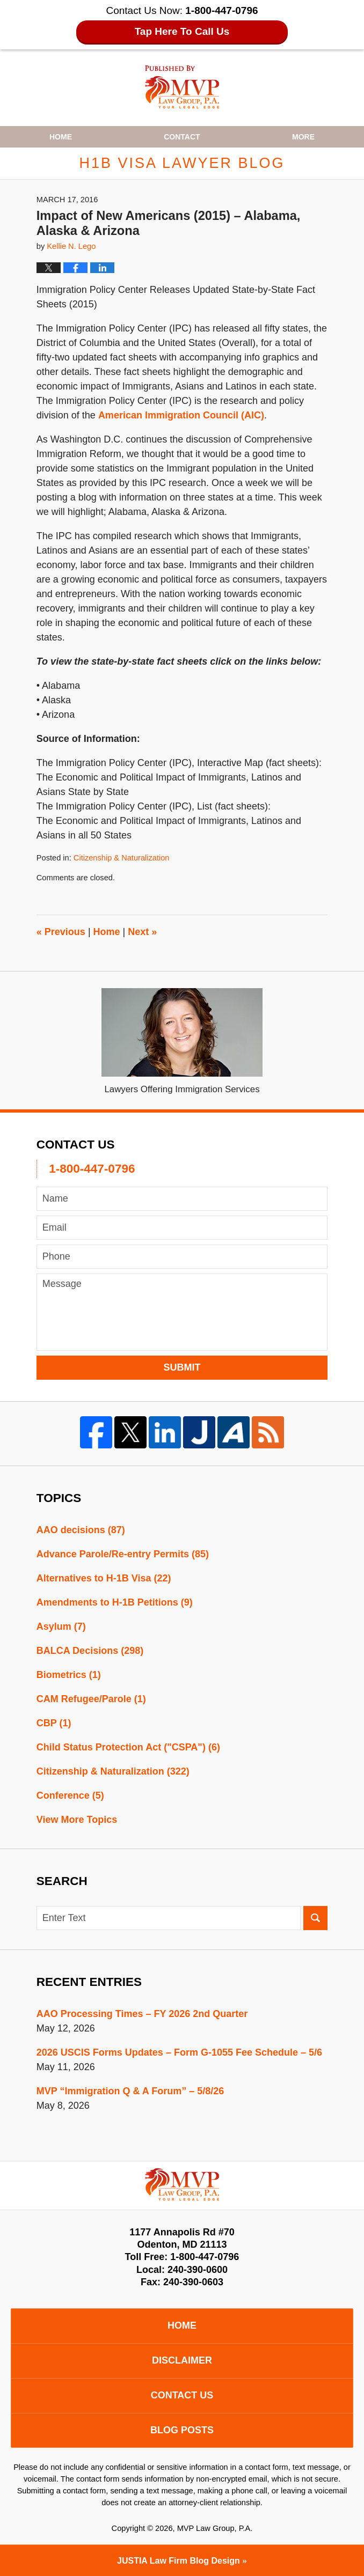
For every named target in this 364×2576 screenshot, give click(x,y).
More (303, 137)
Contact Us (182, 2395)
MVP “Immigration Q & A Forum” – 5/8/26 (130, 2091)
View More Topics (77, 1819)
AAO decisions (81, 1530)
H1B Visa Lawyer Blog (182, 87)
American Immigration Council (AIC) (181, 415)
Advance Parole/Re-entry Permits (123, 1554)
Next (142, 931)
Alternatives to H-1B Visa (104, 1578)
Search (315, 1918)
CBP (54, 1723)
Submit (182, 1367)
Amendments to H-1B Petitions (115, 1602)
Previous (61, 931)
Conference (70, 1795)
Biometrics (69, 1674)
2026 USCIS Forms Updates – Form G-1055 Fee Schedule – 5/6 (179, 2052)
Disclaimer (182, 2360)
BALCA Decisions (90, 1650)
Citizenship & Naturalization (122, 857)
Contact (182, 137)
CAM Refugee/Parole (91, 1699)
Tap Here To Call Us (182, 31)
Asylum (61, 1626)
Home (60, 137)
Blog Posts (182, 2430)
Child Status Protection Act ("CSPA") (128, 1747)
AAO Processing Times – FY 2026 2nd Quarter (142, 2013)
